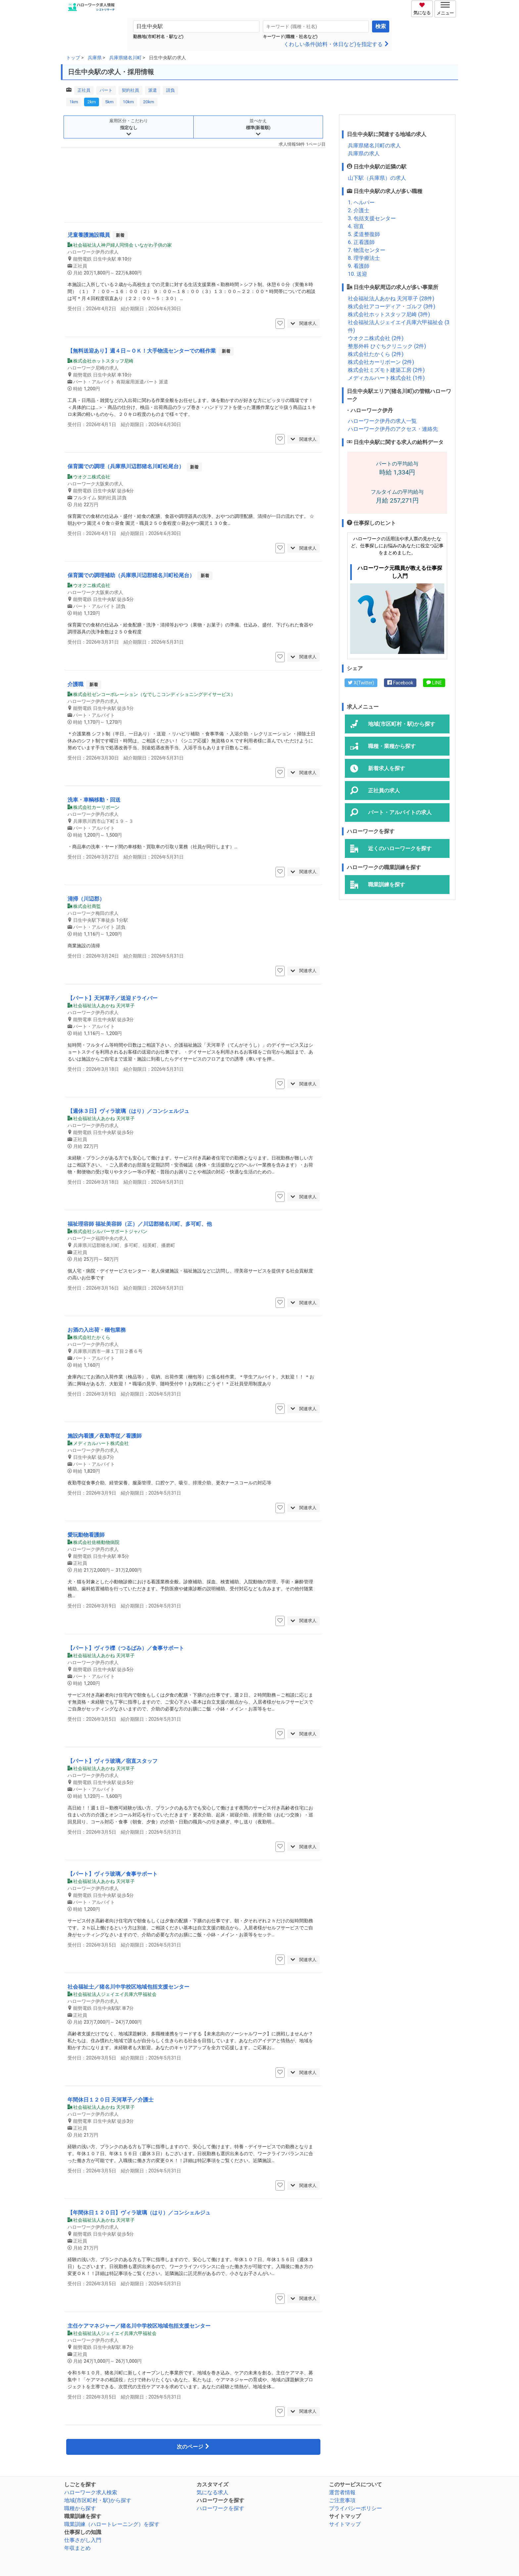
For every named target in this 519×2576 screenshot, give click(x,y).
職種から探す (80, 2508)
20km (148, 101)
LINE (434, 682)
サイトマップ (345, 2524)
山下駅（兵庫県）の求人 (377, 178)
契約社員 (130, 90)
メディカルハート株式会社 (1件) (386, 378)
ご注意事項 (342, 2500)
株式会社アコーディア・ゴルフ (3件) (391, 306)
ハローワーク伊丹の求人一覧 (382, 421)
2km (91, 101)
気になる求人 (212, 2492)
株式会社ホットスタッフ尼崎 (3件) (389, 314)
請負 (170, 90)
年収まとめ (77, 2548)
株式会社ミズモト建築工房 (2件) (386, 370)
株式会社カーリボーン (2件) (381, 362)
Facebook (400, 682)
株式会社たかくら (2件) (375, 354)
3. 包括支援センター (372, 218)
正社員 (83, 90)
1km (74, 101)
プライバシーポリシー (355, 2508)
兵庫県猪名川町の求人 (374, 145)
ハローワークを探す (220, 2508)
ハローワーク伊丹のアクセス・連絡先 (393, 429)
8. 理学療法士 (364, 258)
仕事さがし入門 (82, 2540)
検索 (380, 26)
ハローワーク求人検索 (90, 2492)
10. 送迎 (357, 274)
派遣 (152, 90)
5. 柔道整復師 (364, 234)
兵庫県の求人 (364, 153)
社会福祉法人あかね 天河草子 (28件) (391, 298)
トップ (73, 57)
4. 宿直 (356, 226)
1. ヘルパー (361, 202)
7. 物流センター (366, 250)
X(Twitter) (361, 682)
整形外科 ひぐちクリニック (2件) (387, 346)
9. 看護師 (358, 266)
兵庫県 (95, 57)
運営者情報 (342, 2492)
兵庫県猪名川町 (125, 57)
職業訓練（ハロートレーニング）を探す (112, 2524)
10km (128, 101)
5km (109, 101)
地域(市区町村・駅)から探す (97, 2500)
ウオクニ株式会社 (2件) (375, 338)
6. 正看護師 (361, 242)
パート (106, 90)
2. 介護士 (358, 210)
